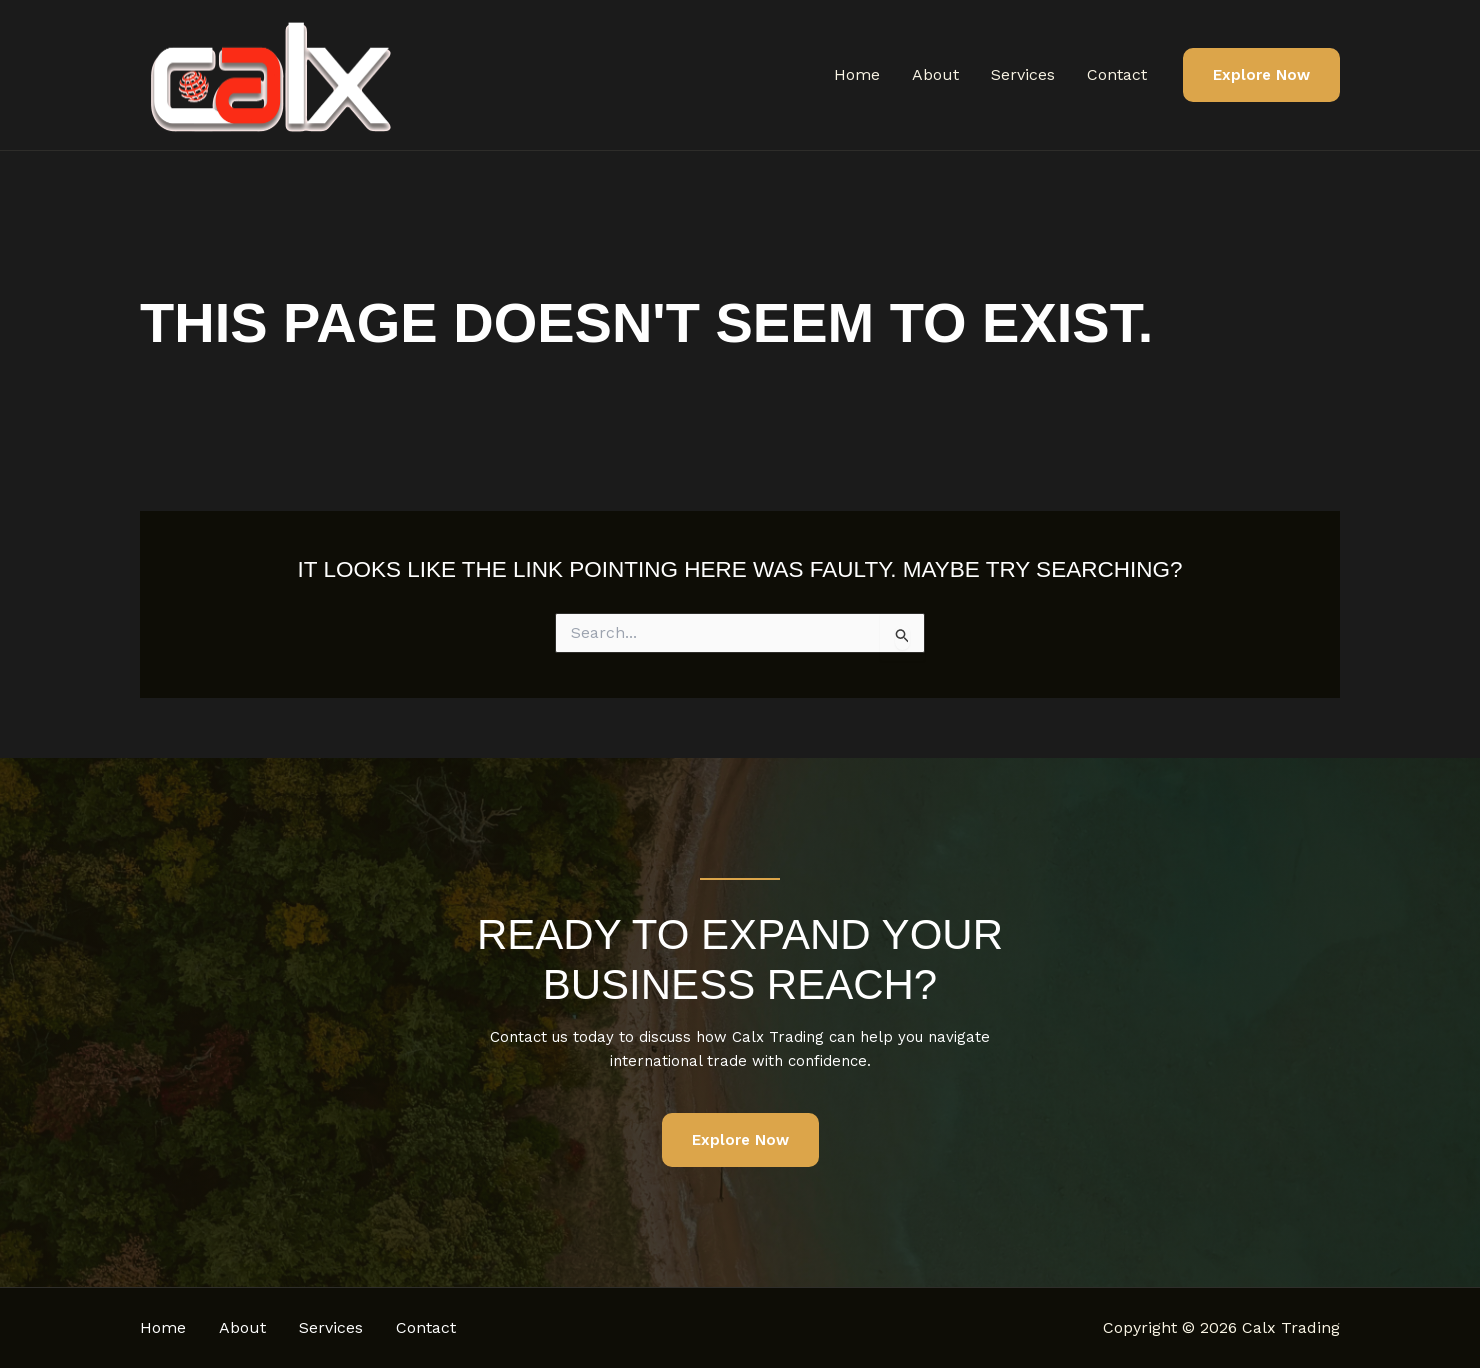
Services (1023, 74)
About (935, 74)
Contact (1117, 74)
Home (857, 74)
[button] (1261, 75)
